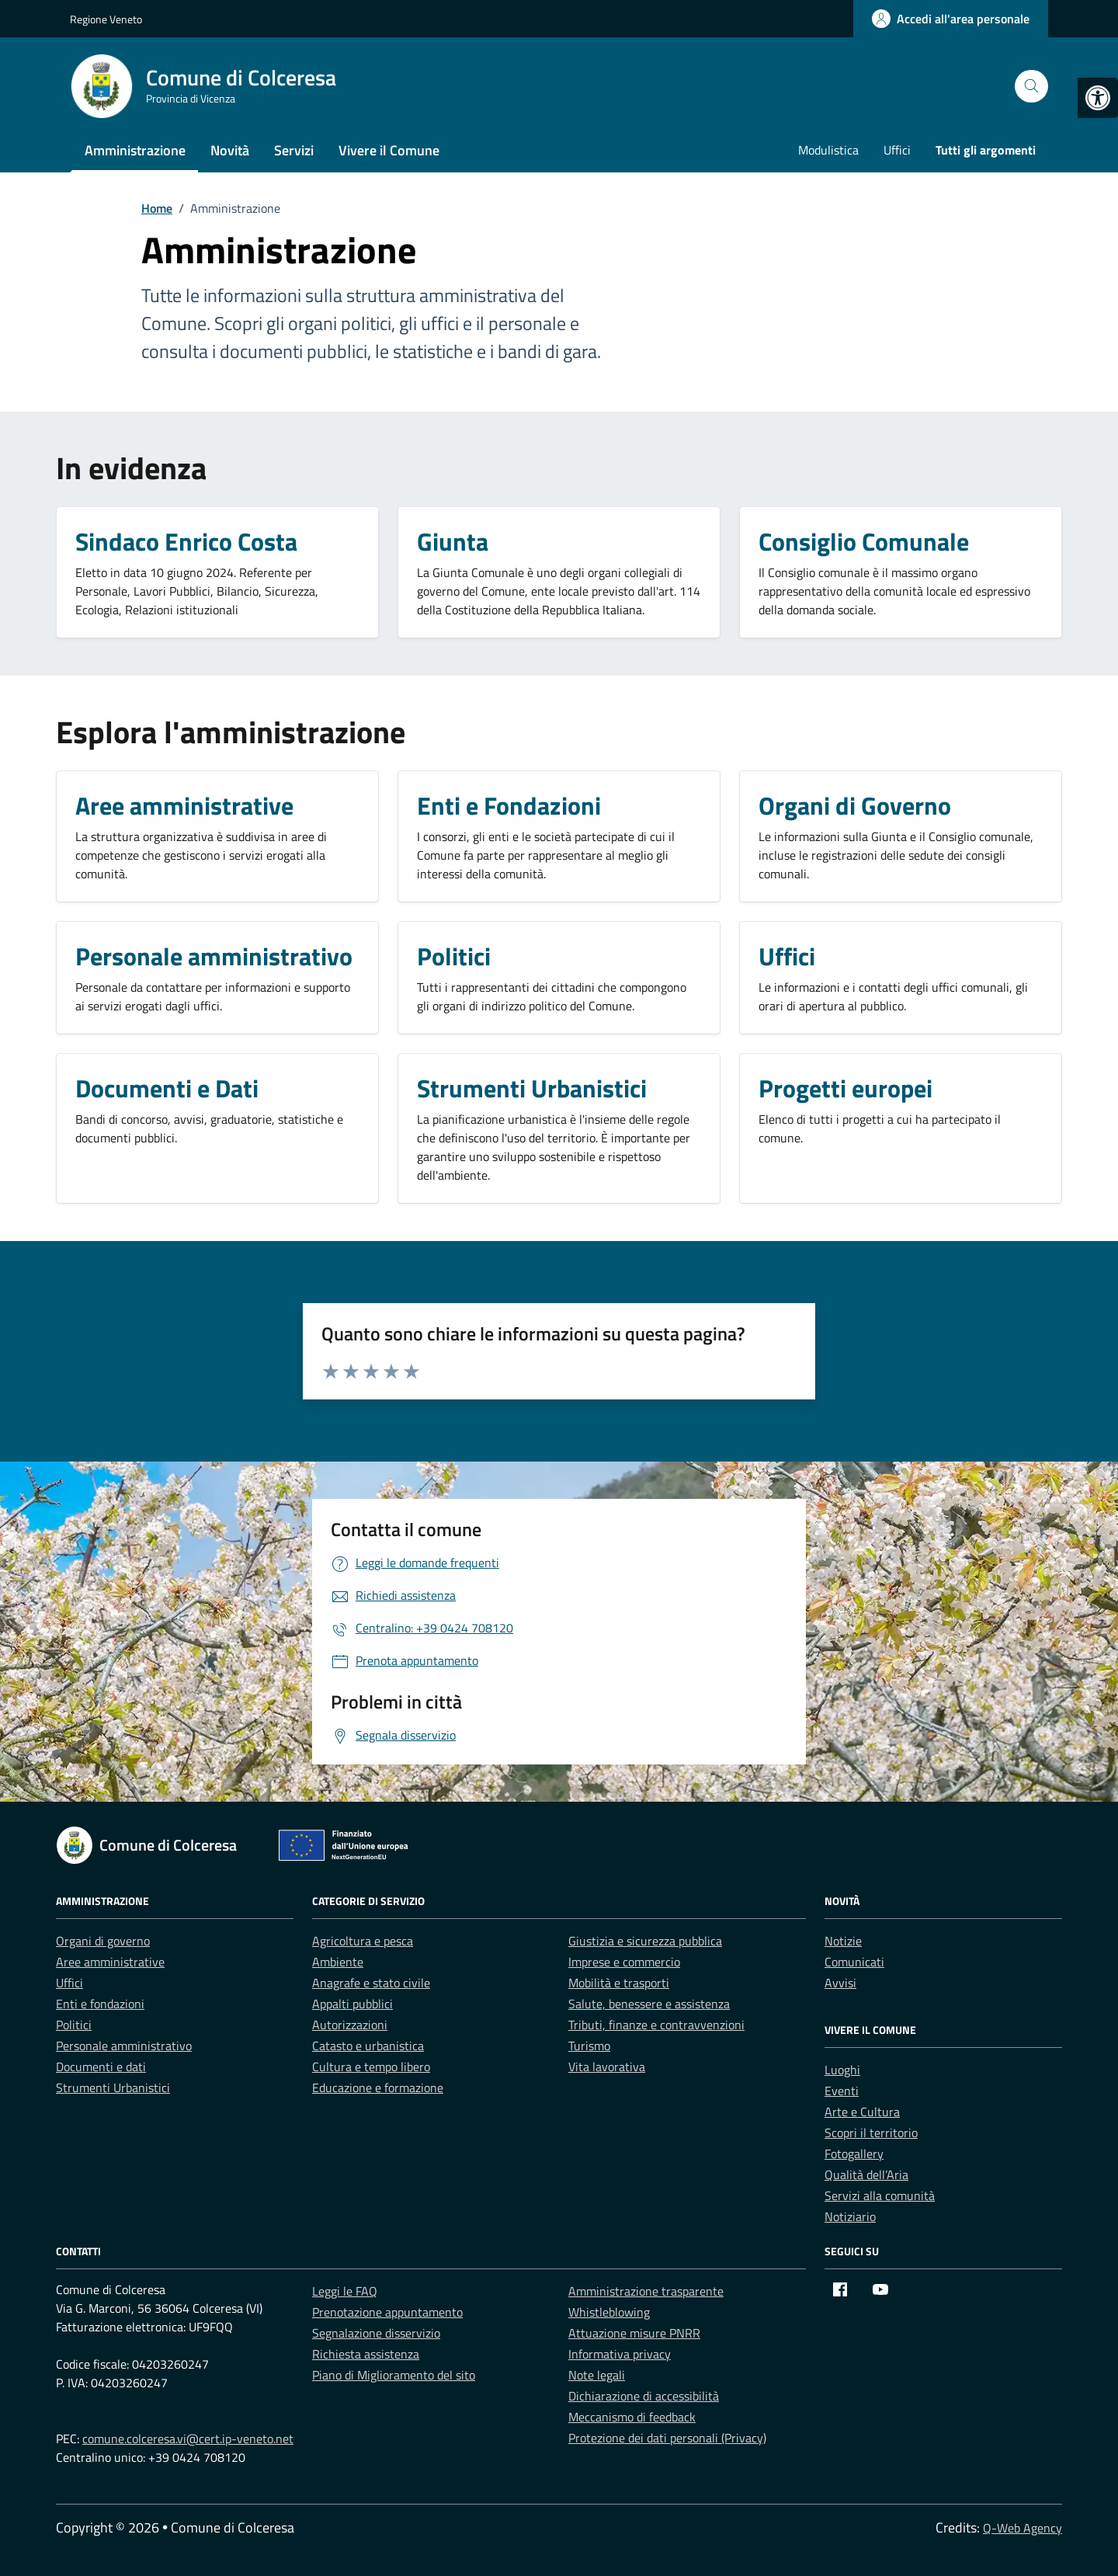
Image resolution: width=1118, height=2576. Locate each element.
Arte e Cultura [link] (862, 2111)
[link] (1098, 98)
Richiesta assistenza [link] (365, 2354)
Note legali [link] (596, 2375)
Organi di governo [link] (103, 1940)
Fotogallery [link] (854, 2153)
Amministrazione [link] (135, 150)
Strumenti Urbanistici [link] (113, 2087)
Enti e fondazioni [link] (100, 2003)
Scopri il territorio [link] (871, 2132)
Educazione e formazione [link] (377, 2087)
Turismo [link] (589, 2045)
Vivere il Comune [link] (389, 150)
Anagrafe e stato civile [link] (371, 1982)
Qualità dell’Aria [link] (866, 2174)
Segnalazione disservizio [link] (376, 2333)
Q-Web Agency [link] (1022, 2528)
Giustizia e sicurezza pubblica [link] (645, 1940)
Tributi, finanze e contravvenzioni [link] (656, 2024)
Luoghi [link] (842, 2069)
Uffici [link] (897, 150)
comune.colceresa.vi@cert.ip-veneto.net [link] (187, 2438)
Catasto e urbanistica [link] (368, 2045)
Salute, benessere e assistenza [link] (649, 2003)
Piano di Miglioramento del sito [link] (393, 2375)
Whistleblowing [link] (609, 2312)
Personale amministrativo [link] (124, 2045)
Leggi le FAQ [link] (344, 2291)
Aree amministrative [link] (110, 1961)
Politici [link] (74, 2024)
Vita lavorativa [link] (606, 2066)
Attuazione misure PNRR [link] (634, 2333)
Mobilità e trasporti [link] (618, 1982)
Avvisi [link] (840, 1982)
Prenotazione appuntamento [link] (387, 2312)
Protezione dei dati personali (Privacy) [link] (667, 2437)
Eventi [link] (842, 2090)
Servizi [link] (294, 150)
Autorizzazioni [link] (349, 2024)
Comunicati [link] (854, 1961)
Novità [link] (229, 150)
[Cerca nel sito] (1031, 86)
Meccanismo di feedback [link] (632, 2416)
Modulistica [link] (828, 150)
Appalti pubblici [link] (352, 2003)
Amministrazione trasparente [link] (646, 2291)
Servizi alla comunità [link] (880, 2195)
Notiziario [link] (850, 2216)
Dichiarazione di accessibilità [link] (643, 2396)
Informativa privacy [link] (619, 2354)
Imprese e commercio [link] (624, 1961)
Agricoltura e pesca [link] (362, 1940)
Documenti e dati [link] (101, 2066)
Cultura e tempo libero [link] (371, 2066)
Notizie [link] (843, 1940)
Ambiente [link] (337, 1961)
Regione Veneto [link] (106, 19)
